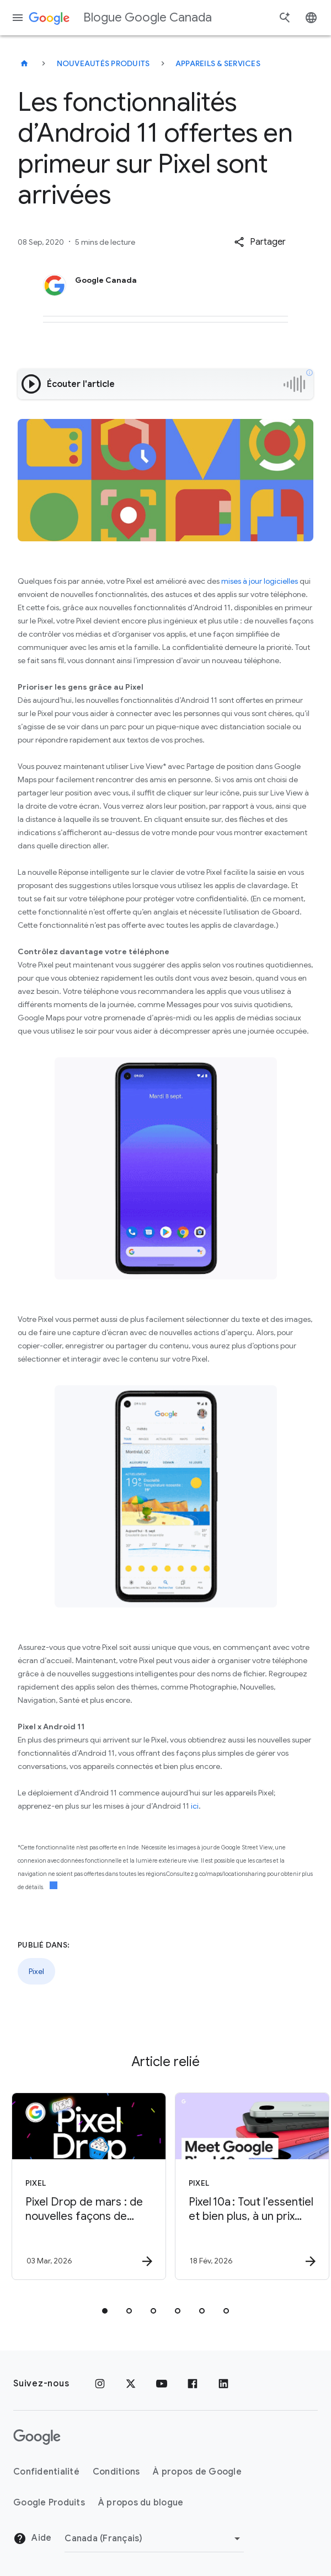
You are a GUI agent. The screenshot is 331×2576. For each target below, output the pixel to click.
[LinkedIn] (223, 2383)
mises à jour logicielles (259, 581)
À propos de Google (197, 2471)
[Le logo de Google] (37, 2437)
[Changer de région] (154, 2538)
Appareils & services (217, 63)
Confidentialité (46, 2471)
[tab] (105, 2311)
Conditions (116, 2471)
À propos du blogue (141, 2502)
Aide (32, 2538)
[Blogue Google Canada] (24, 63)
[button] (260, 242)
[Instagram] (100, 2383)
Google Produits (49, 2502)
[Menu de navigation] (18, 18)
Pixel (36, 1971)
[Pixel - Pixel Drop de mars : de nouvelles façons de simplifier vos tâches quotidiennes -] (82, 2186)
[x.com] (131, 2383)
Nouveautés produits (103, 63)
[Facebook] (192, 2383)
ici (195, 1806)
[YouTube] (161, 2383)
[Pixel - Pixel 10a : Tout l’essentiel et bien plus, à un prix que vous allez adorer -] (246, 2186)
